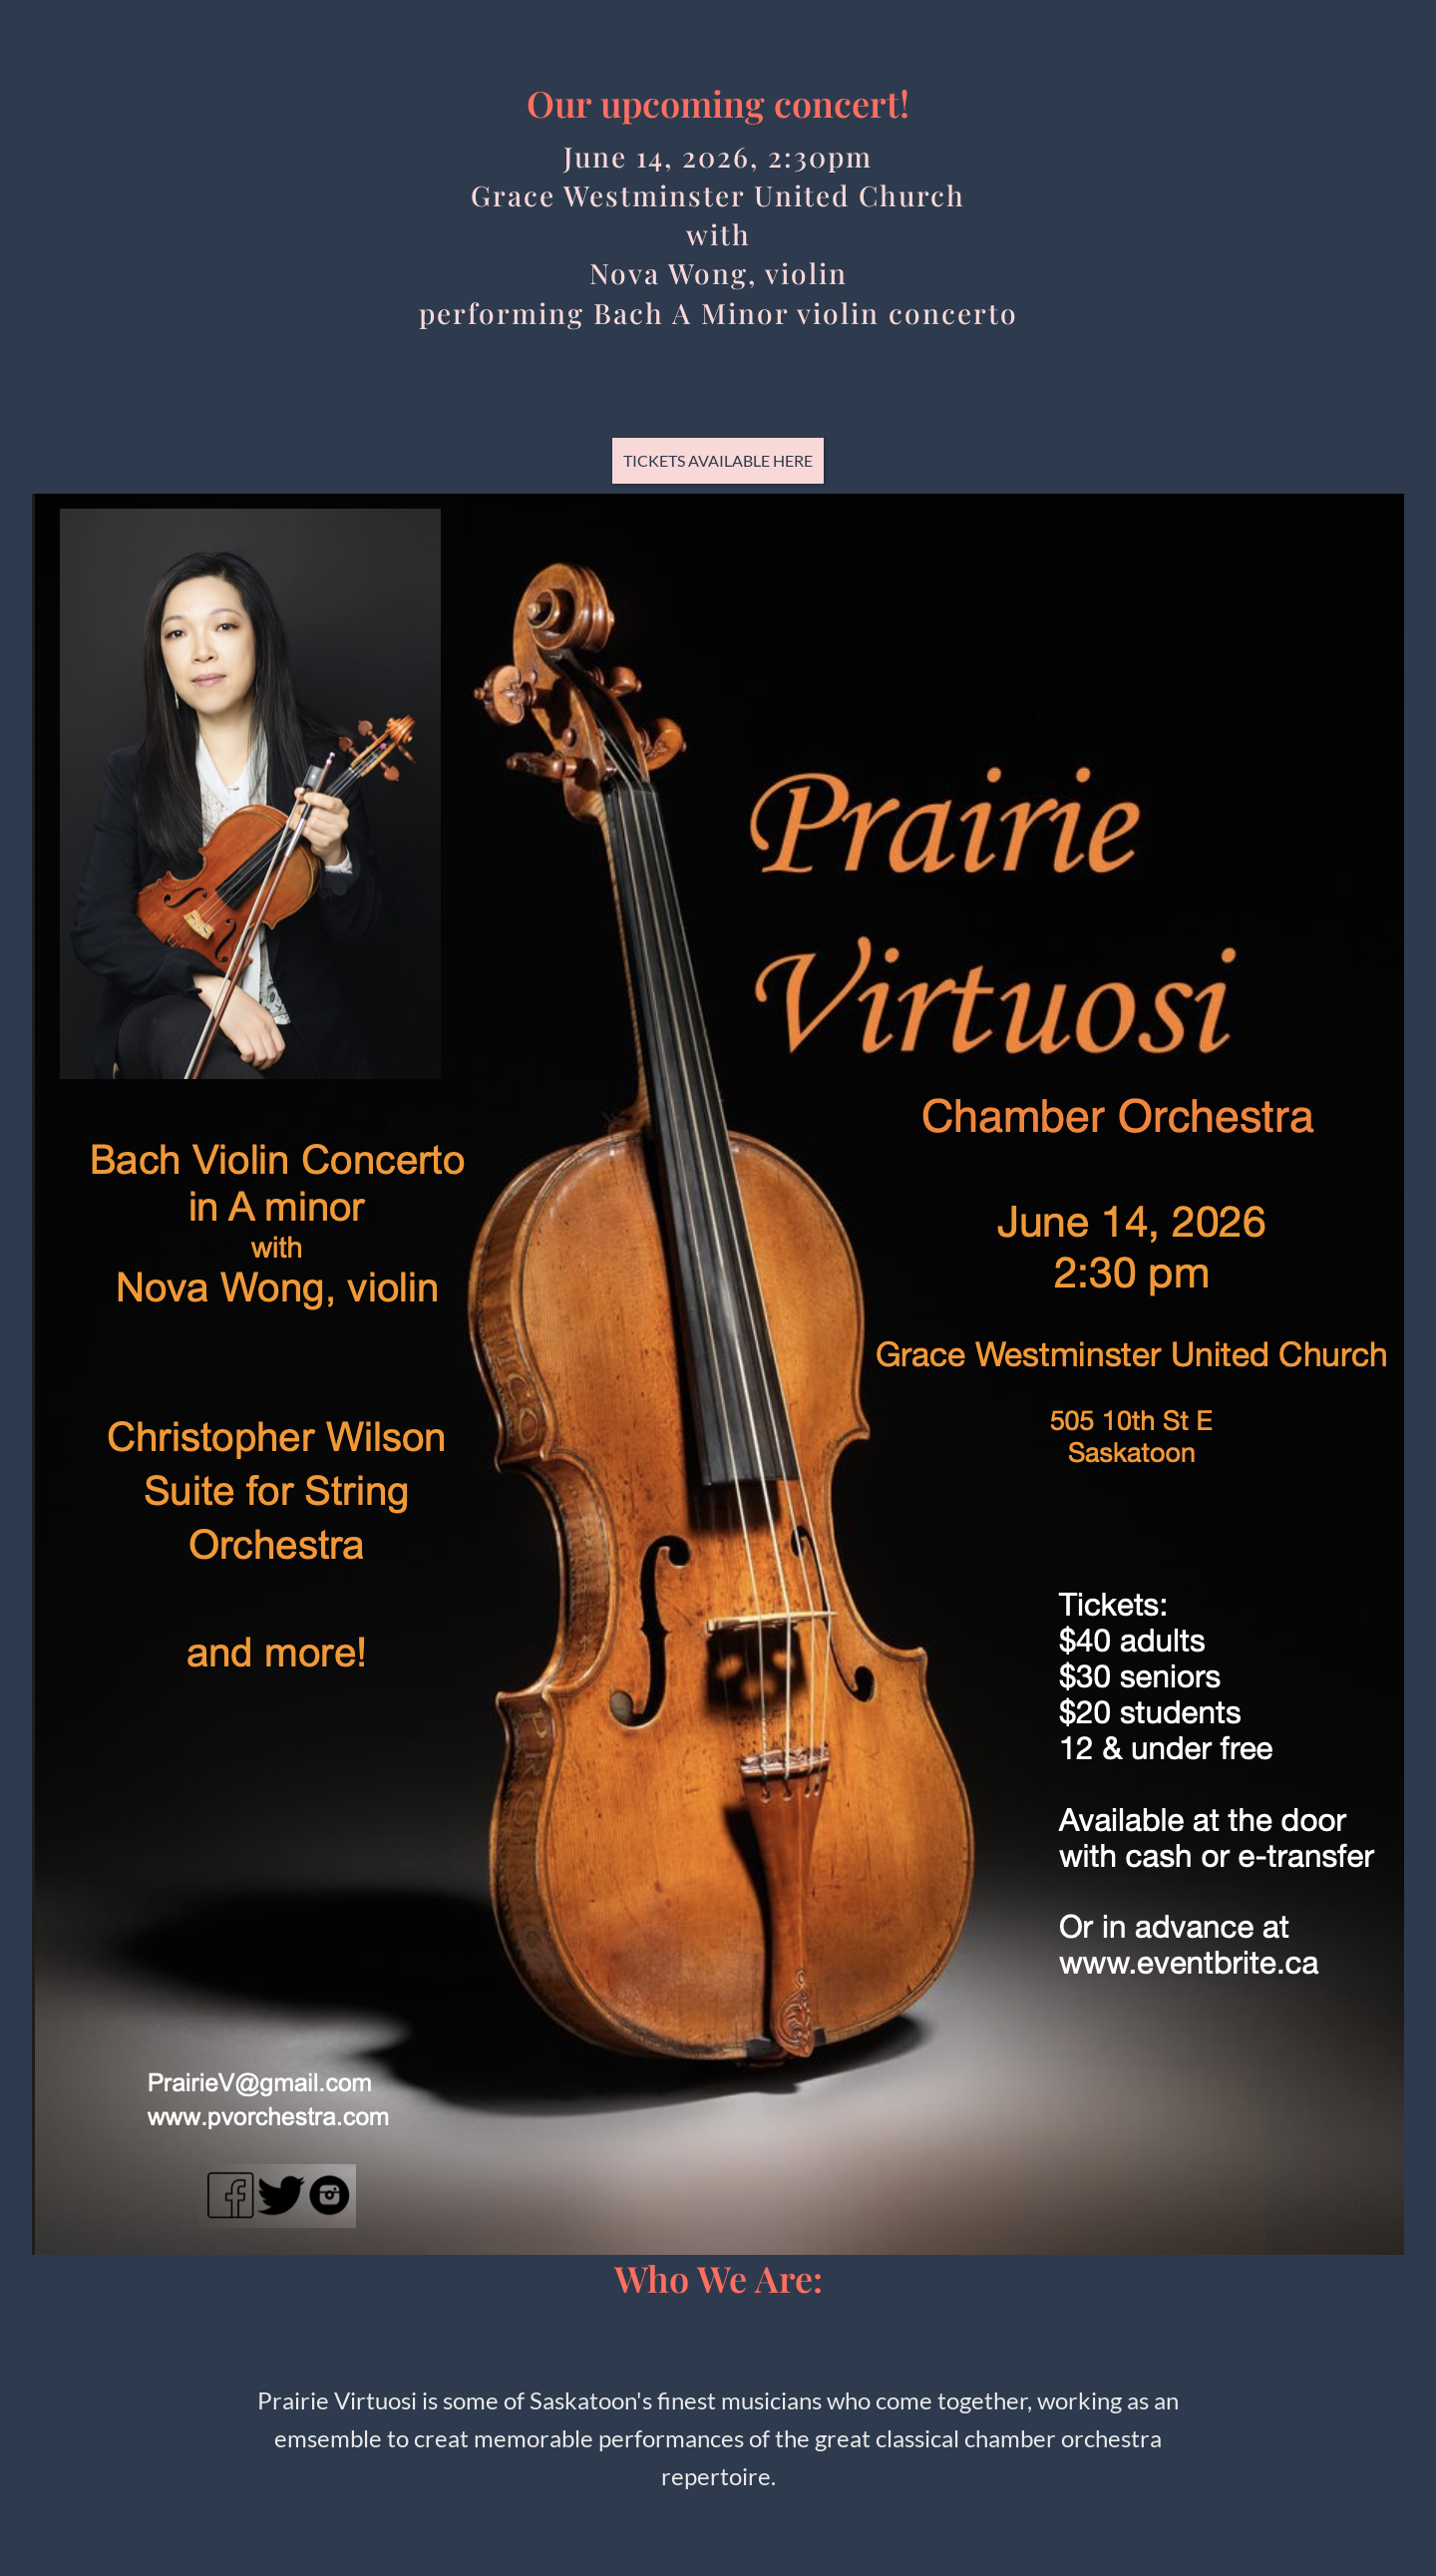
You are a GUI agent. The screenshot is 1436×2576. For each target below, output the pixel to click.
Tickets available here (718, 460)
